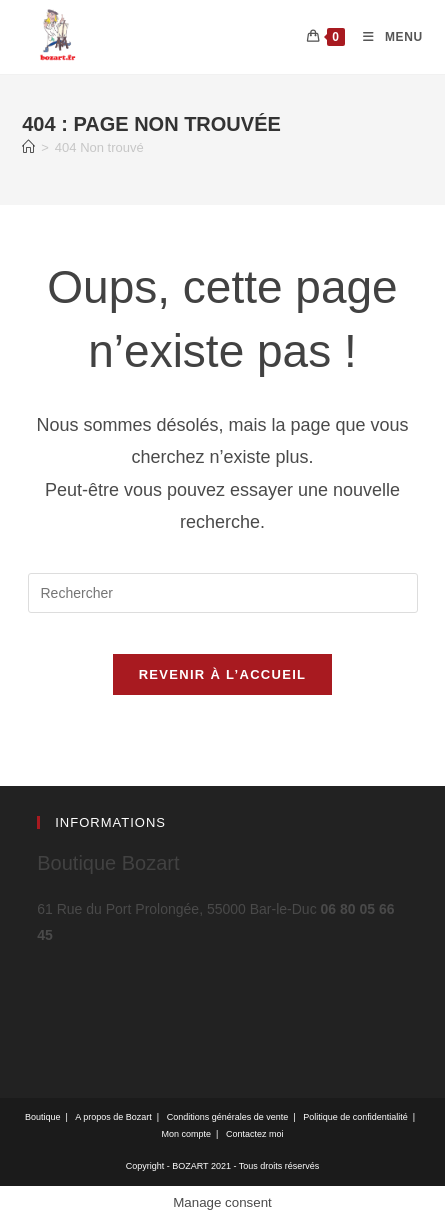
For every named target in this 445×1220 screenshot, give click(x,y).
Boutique (43, 1117)
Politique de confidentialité (355, 1117)
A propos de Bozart (113, 1117)
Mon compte (187, 1134)
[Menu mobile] (385, 37)
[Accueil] (28, 147)
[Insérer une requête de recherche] (223, 593)
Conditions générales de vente (228, 1117)
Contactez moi (255, 1134)
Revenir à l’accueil (223, 674)
